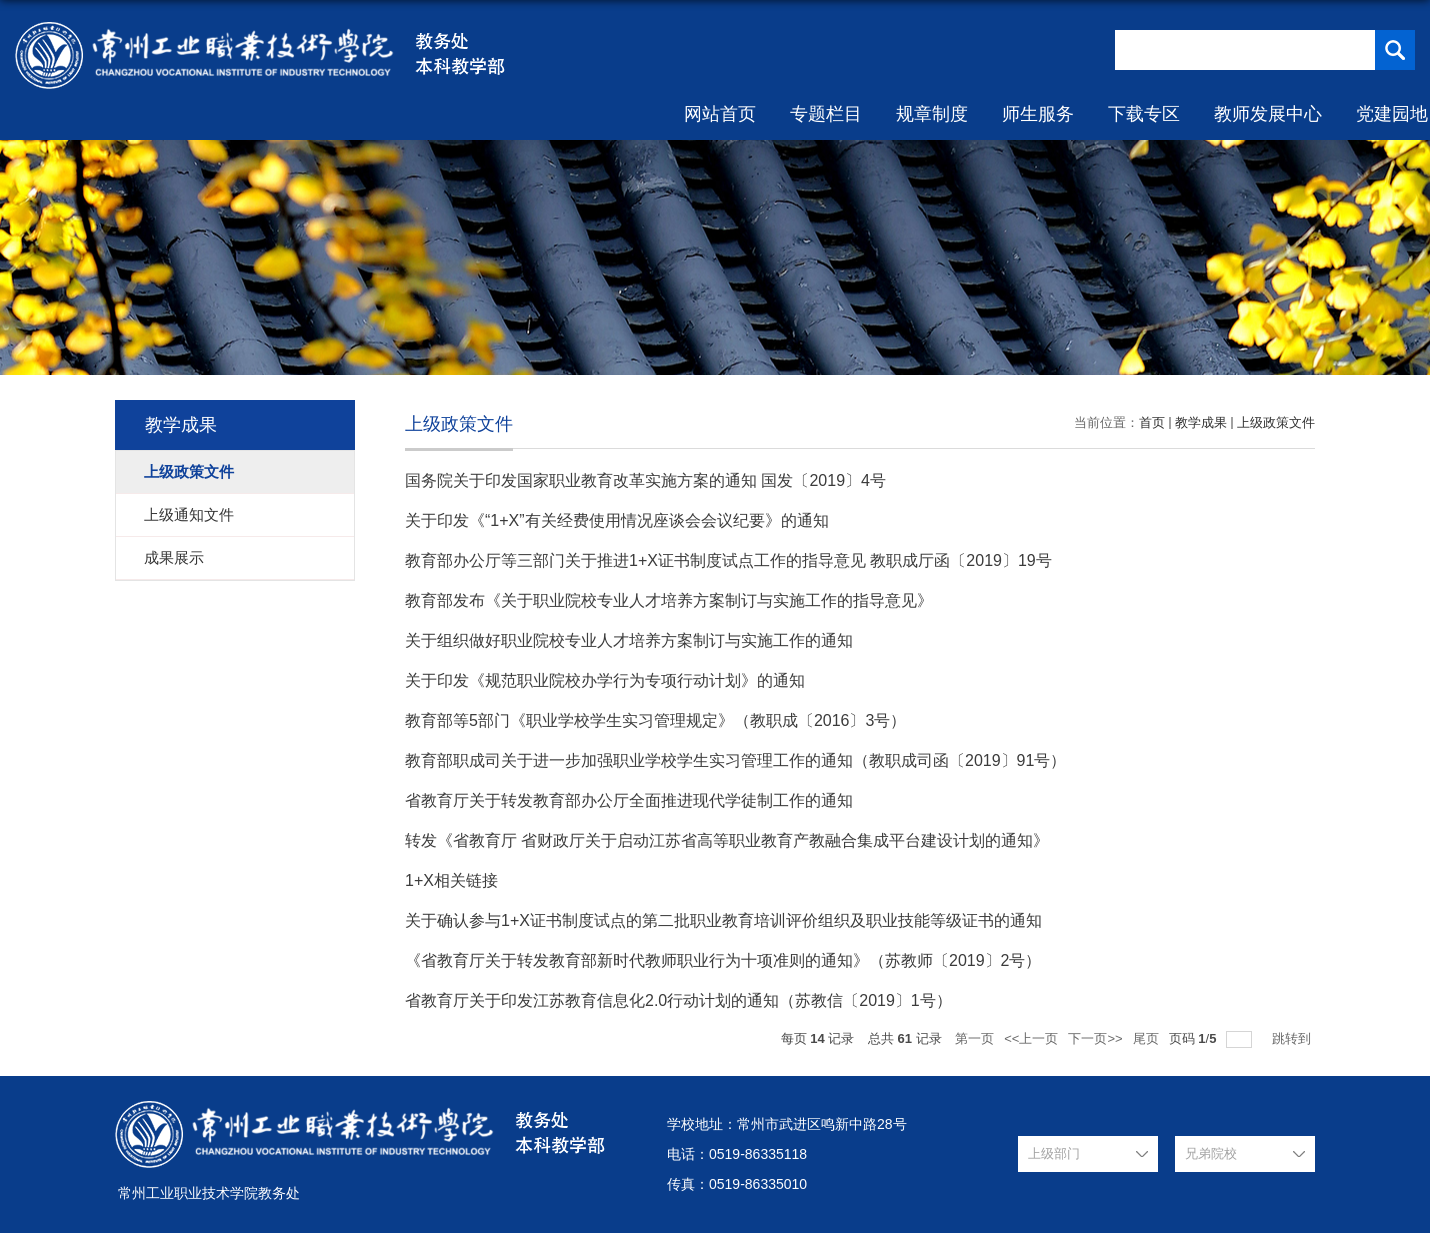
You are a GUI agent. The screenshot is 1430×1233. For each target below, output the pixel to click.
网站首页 (720, 114)
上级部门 (1054, 1153)
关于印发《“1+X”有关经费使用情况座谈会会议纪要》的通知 (617, 520)
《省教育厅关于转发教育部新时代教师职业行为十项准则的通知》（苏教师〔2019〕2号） (723, 960)
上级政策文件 (1276, 422)
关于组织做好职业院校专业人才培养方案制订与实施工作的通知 (629, 640)
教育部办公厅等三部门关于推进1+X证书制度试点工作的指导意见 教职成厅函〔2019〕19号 (728, 560)
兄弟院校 (1211, 1153)
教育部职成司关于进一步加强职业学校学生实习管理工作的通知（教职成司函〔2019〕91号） (735, 760)
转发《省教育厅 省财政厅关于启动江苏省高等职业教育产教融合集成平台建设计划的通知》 (727, 840)
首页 (1152, 422)
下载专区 (1144, 114)
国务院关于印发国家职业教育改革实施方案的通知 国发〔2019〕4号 (645, 480)
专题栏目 (826, 114)
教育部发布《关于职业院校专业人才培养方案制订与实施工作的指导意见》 (669, 600)
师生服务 (1038, 114)
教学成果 (1201, 422)
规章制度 (932, 114)
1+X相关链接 (451, 880)
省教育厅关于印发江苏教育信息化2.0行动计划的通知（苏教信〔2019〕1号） (678, 1000)
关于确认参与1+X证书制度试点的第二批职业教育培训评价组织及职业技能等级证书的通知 (723, 920)
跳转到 (1293, 1038)
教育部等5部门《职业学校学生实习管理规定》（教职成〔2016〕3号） (655, 720)
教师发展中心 (1268, 114)
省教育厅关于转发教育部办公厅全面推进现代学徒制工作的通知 (629, 800)
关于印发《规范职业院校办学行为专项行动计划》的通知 (605, 680)
